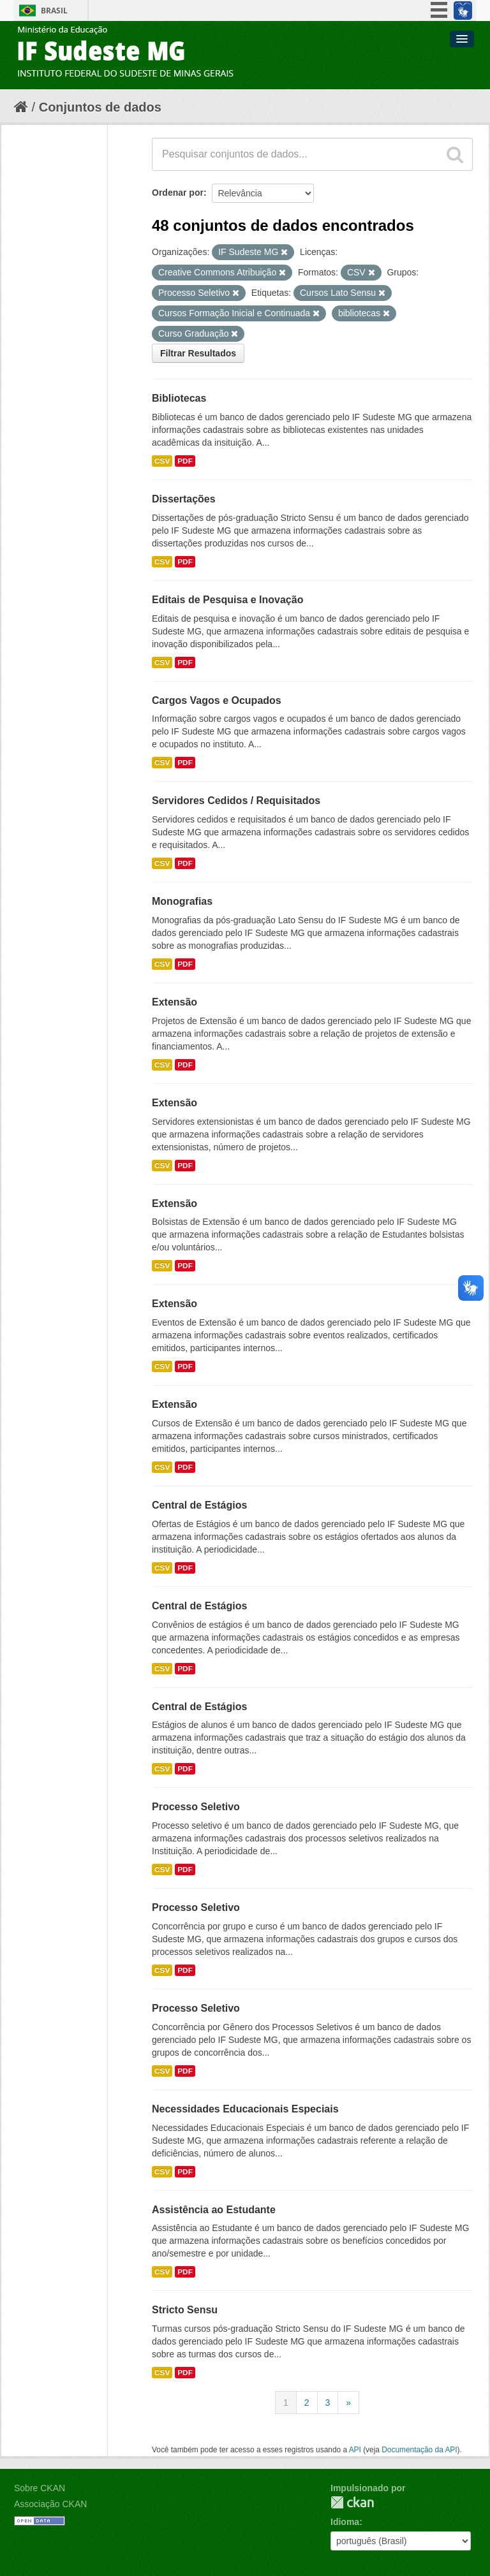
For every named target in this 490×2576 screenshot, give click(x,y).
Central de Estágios (199, 1505)
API (355, 2449)
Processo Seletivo (196, 1806)
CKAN (352, 2502)
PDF (185, 461)
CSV (162, 461)
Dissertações (184, 499)
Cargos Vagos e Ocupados (216, 700)
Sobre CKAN (39, 2488)
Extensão (174, 1002)
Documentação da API (419, 2449)
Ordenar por (178, 192)
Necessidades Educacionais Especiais (245, 2109)
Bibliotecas (179, 398)
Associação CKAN (50, 2504)
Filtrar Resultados (198, 353)
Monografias (182, 901)
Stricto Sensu (185, 2309)
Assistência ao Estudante (214, 2209)
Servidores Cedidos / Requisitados (236, 800)
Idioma (344, 2522)
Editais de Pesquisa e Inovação (227, 599)
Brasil (54, 10)
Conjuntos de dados (100, 107)
